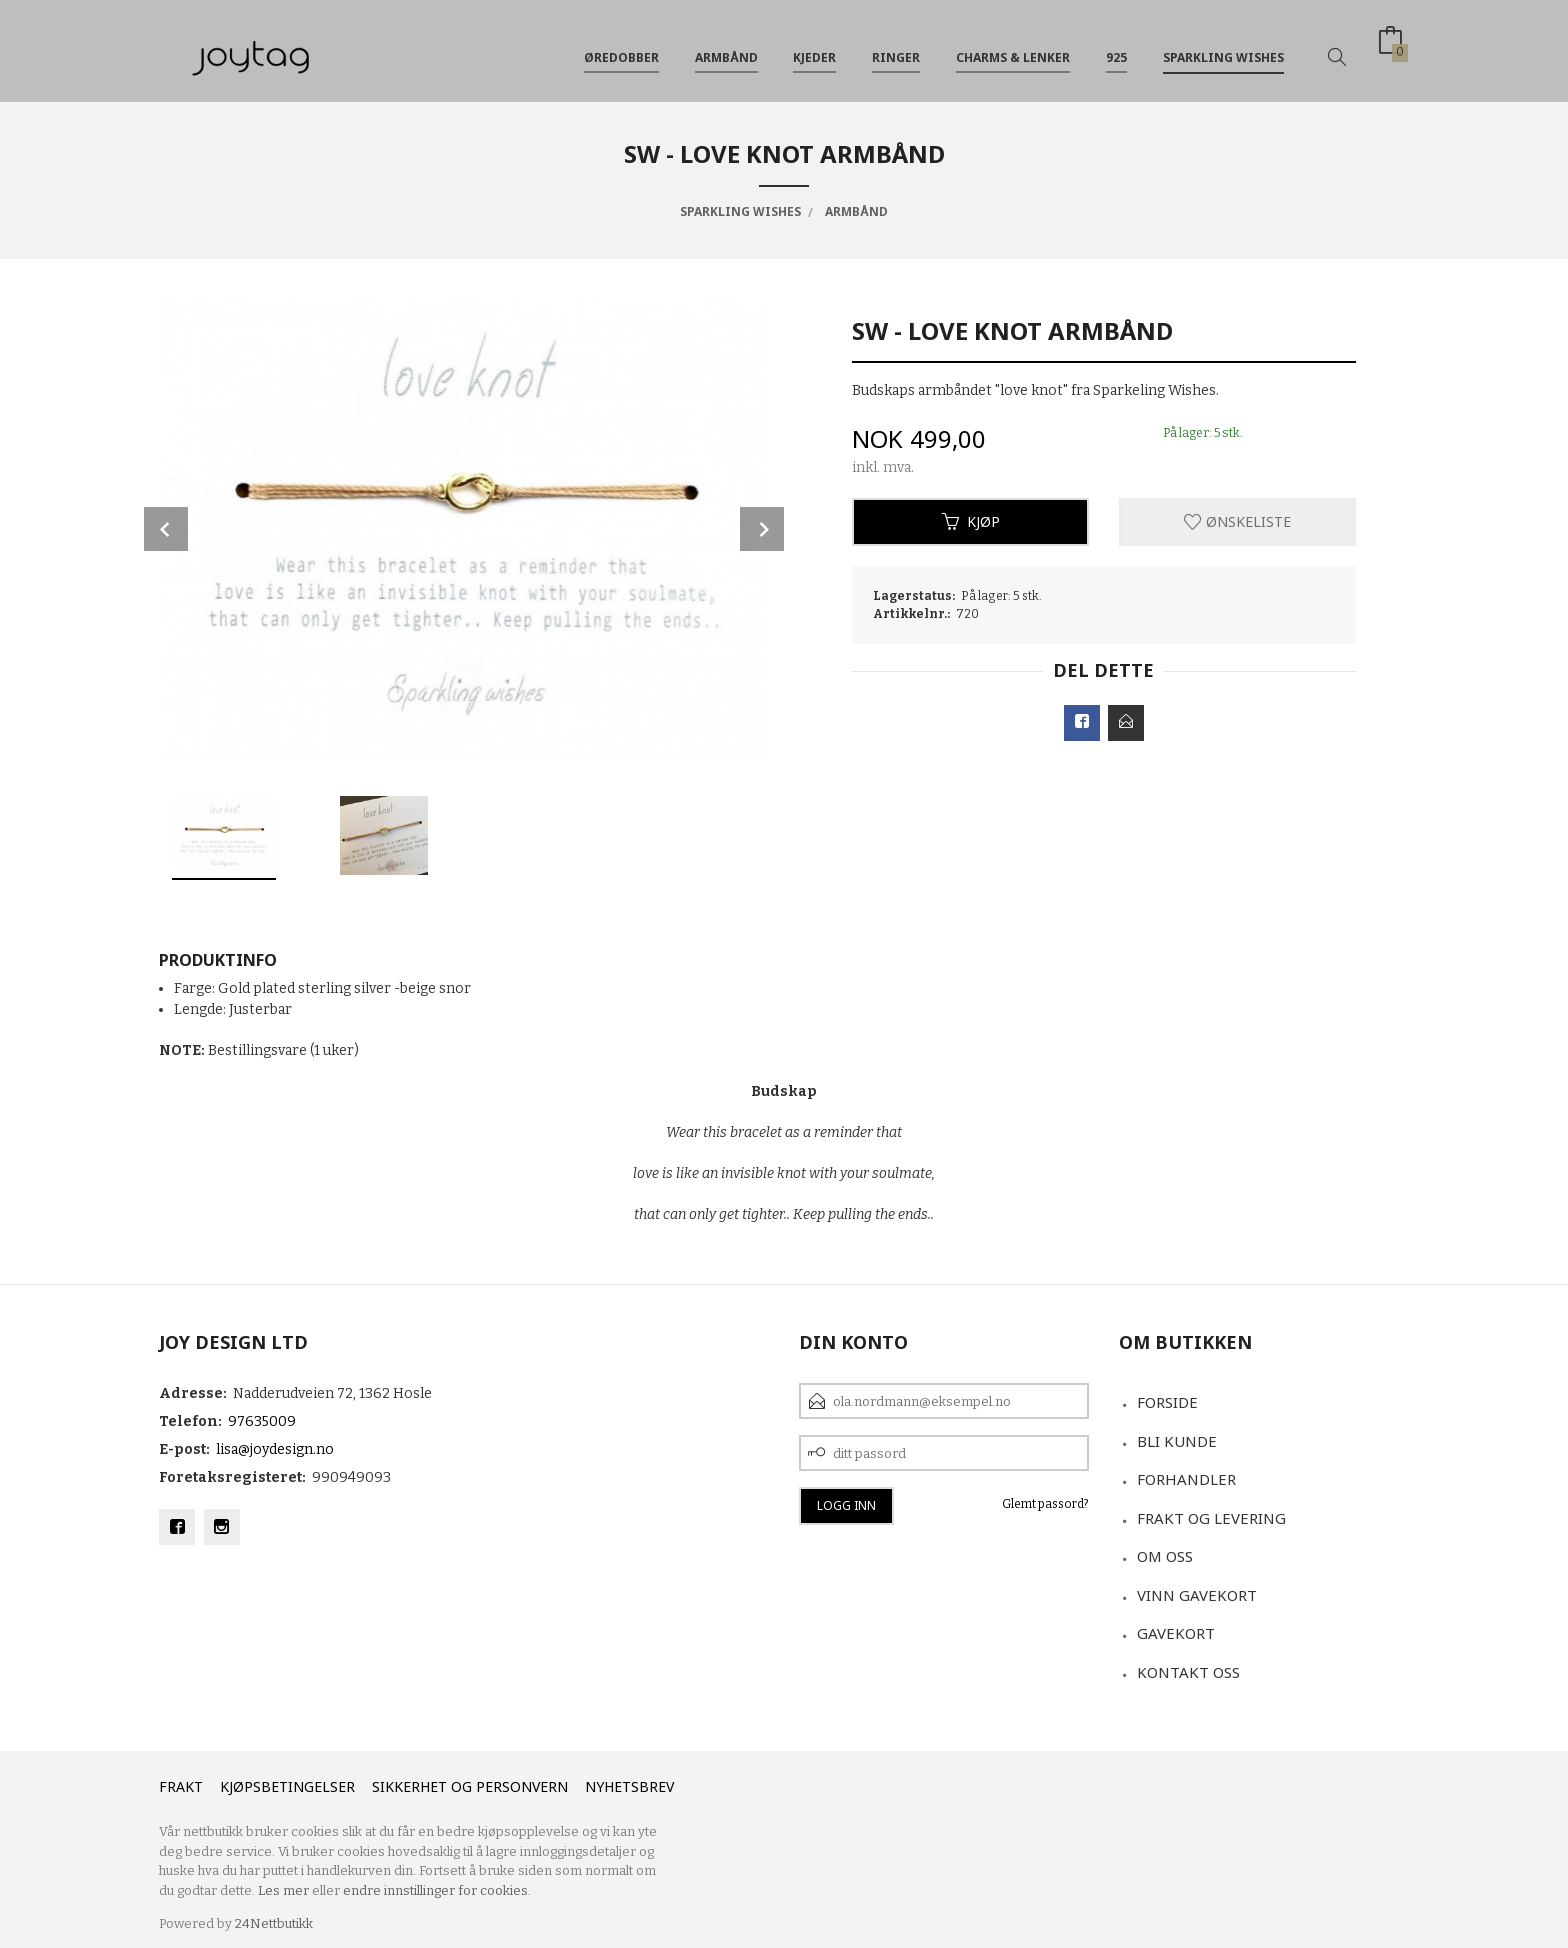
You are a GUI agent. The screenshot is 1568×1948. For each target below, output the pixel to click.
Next (762, 529)
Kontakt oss (1188, 1672)
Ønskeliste (1237, 521)
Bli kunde (1177, 1441)
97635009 (262, 1421)
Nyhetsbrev (629, 1786)
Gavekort (1176, 1633)
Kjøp (971, 521)
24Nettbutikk (274, 1923)
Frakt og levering (1211, 1518)
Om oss (1165, 1556)
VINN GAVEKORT (1197, 1595)
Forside (1167, 1402)
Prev (166, 529)
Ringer (896, 48)
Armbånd (726, 48)
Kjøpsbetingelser (287, 1786)
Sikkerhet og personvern (470, 1786)
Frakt (181, 1786)
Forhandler (1186, 1479)
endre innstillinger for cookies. (437, 1890)
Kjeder (814, 48)
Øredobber (621, 48)
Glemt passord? (1045, 1504)
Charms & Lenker (1013, 48)
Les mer (283, 1890)
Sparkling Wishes (1223, 48)
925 (1116, 48)
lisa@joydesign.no (275, 1449)
